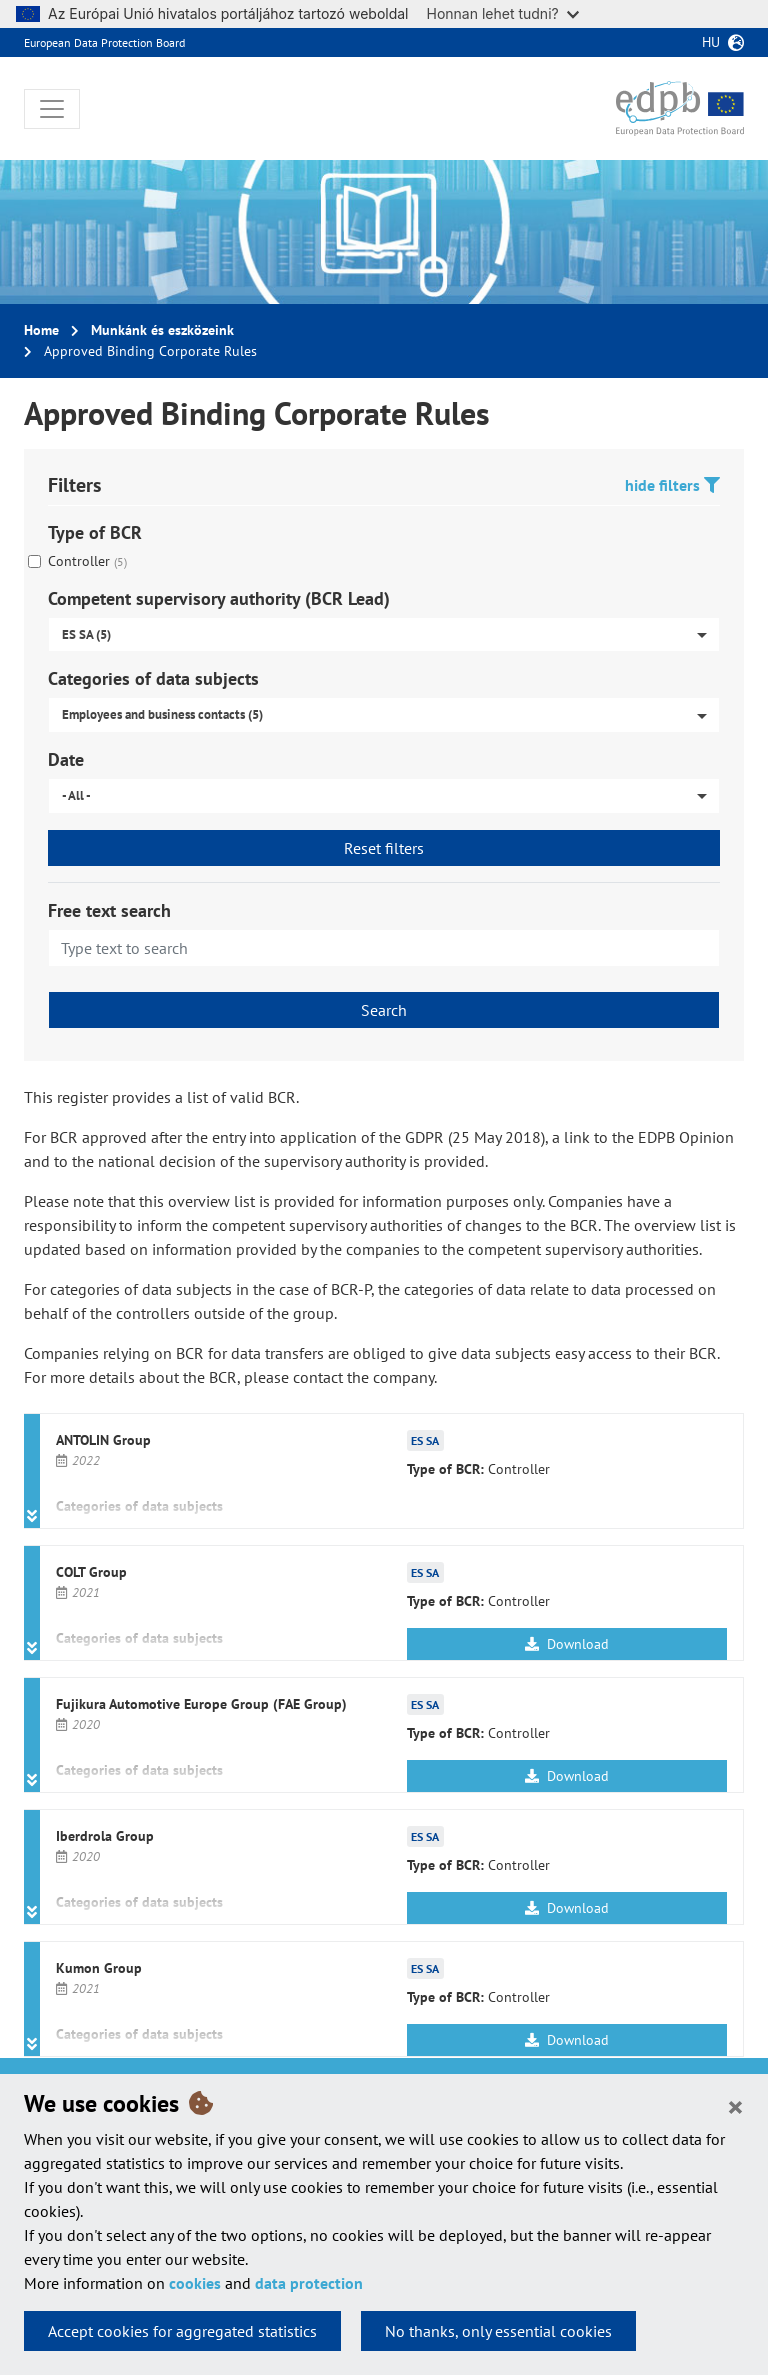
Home (41, 330)
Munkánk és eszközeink (162, 330)
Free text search (109, 910)
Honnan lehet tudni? (503, 13)
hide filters (672, 485)
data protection (309, 2283)
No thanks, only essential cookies (498, 2331)
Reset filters (384, 848)
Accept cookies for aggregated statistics (182, 2331)
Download (567, 1644)
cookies (195, 2283)
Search (384, 1010)
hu (711, 42)
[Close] (735, 2106)
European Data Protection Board (104, 42)
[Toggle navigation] (52, 109)
